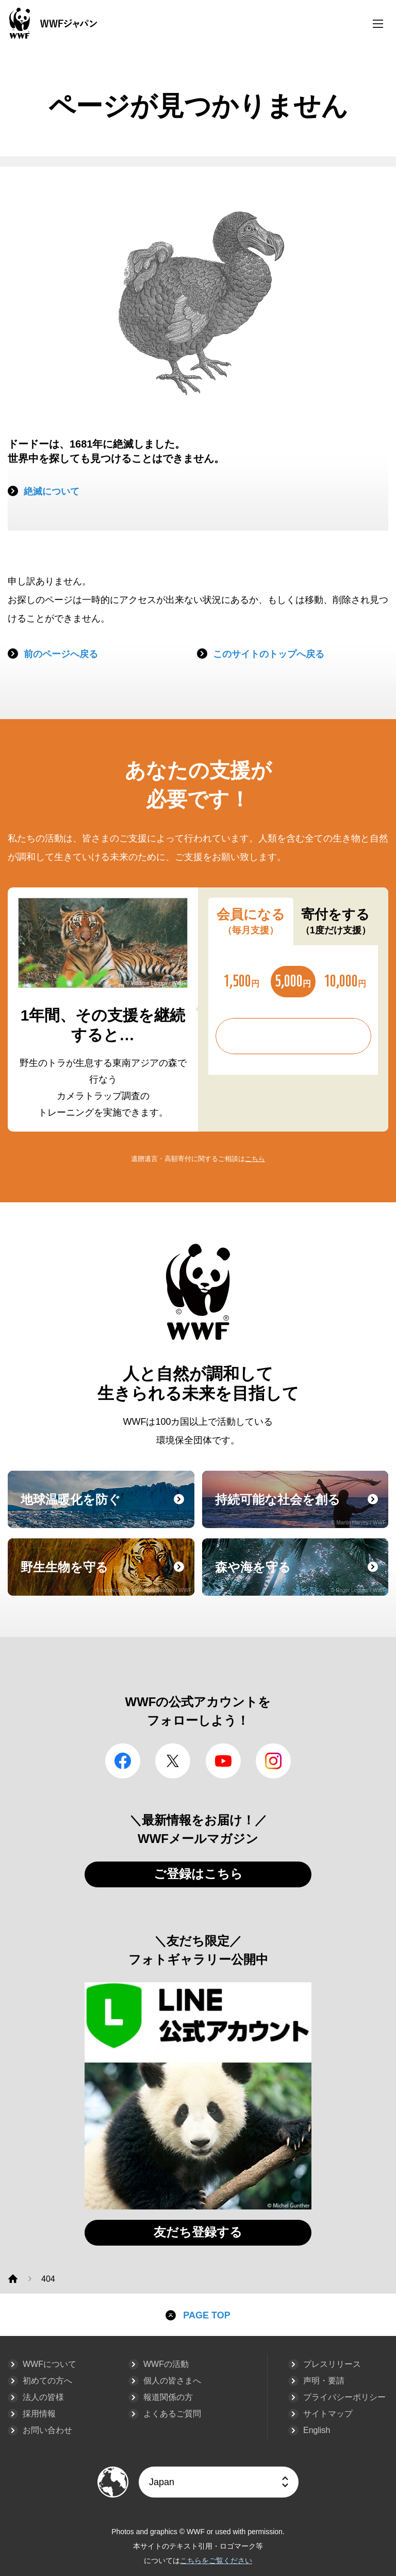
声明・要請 (323, 2380)
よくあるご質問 (172, 2413)
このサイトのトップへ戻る (268, 654)
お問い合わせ (47, 2430)
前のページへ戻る (61, 654)
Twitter (172, 1760)
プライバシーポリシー (344, 2397)
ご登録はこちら (198, 1874)
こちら (255, 1159)
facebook (122, 1760)
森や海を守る (300, 1576)
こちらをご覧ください (216, 2560)
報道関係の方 (168, 2397)
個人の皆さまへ (172, 2380)
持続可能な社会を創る (300, 1508)
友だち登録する (198, 2232)
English (316, 2430)
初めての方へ (47, 2380)
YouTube (223, 1760)
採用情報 (39, 2413)
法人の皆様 (43, 2397)
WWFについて (49, 2364)
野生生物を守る (106, 1576)
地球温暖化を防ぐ (106, 1508)
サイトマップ (328, 2413)
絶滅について (51, 491)
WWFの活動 (166, 2364)
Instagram (273, 1760)
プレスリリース (332, 2364)
